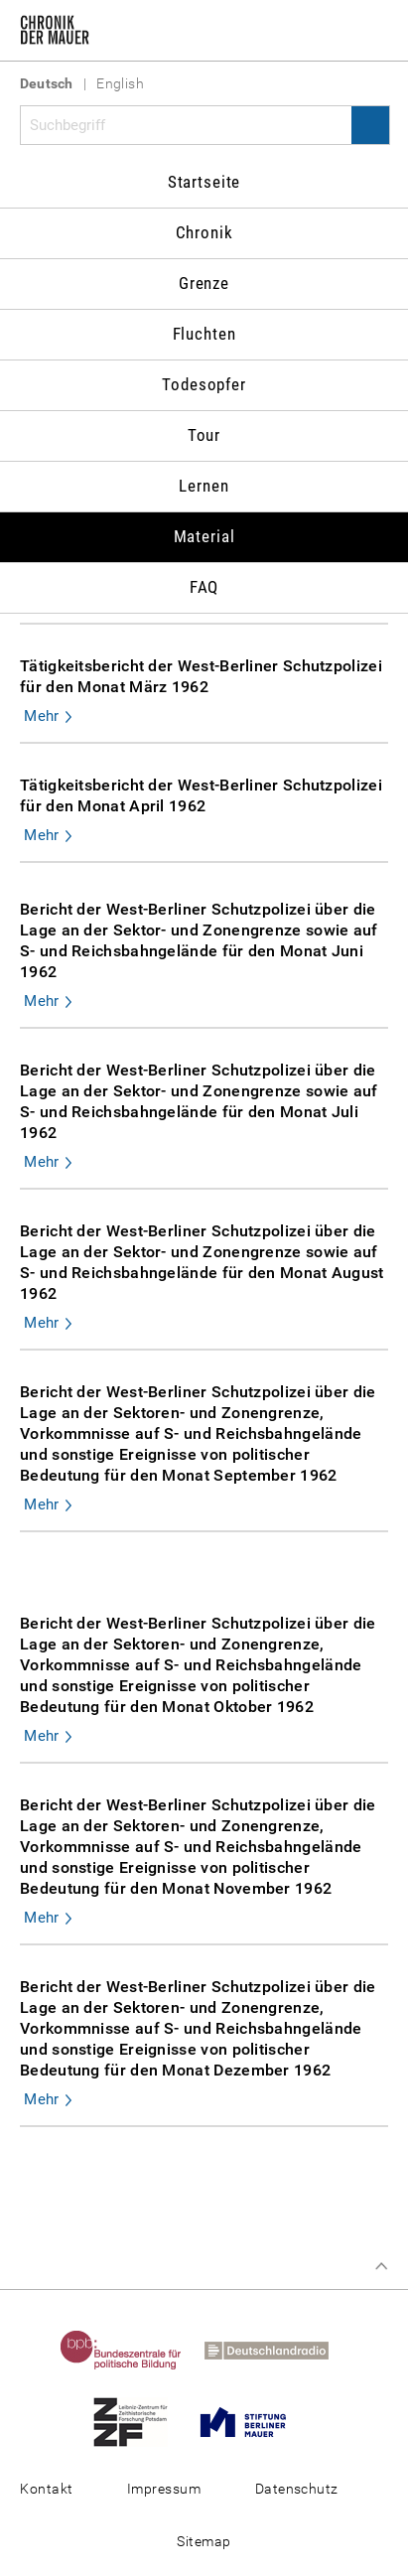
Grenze (204, 283)
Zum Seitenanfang (381, 2266)
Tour (204, 435)
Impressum (164, 2489)
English (120, 83)
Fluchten (204, 334)
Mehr (41, 716)
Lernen (203, 486)
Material (204, 536)
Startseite (204, 182)
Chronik (204, 232)
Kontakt (46, 2489)
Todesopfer (204, 384)
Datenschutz (297, 2489)
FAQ (204, 587)
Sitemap (203, 2541)
